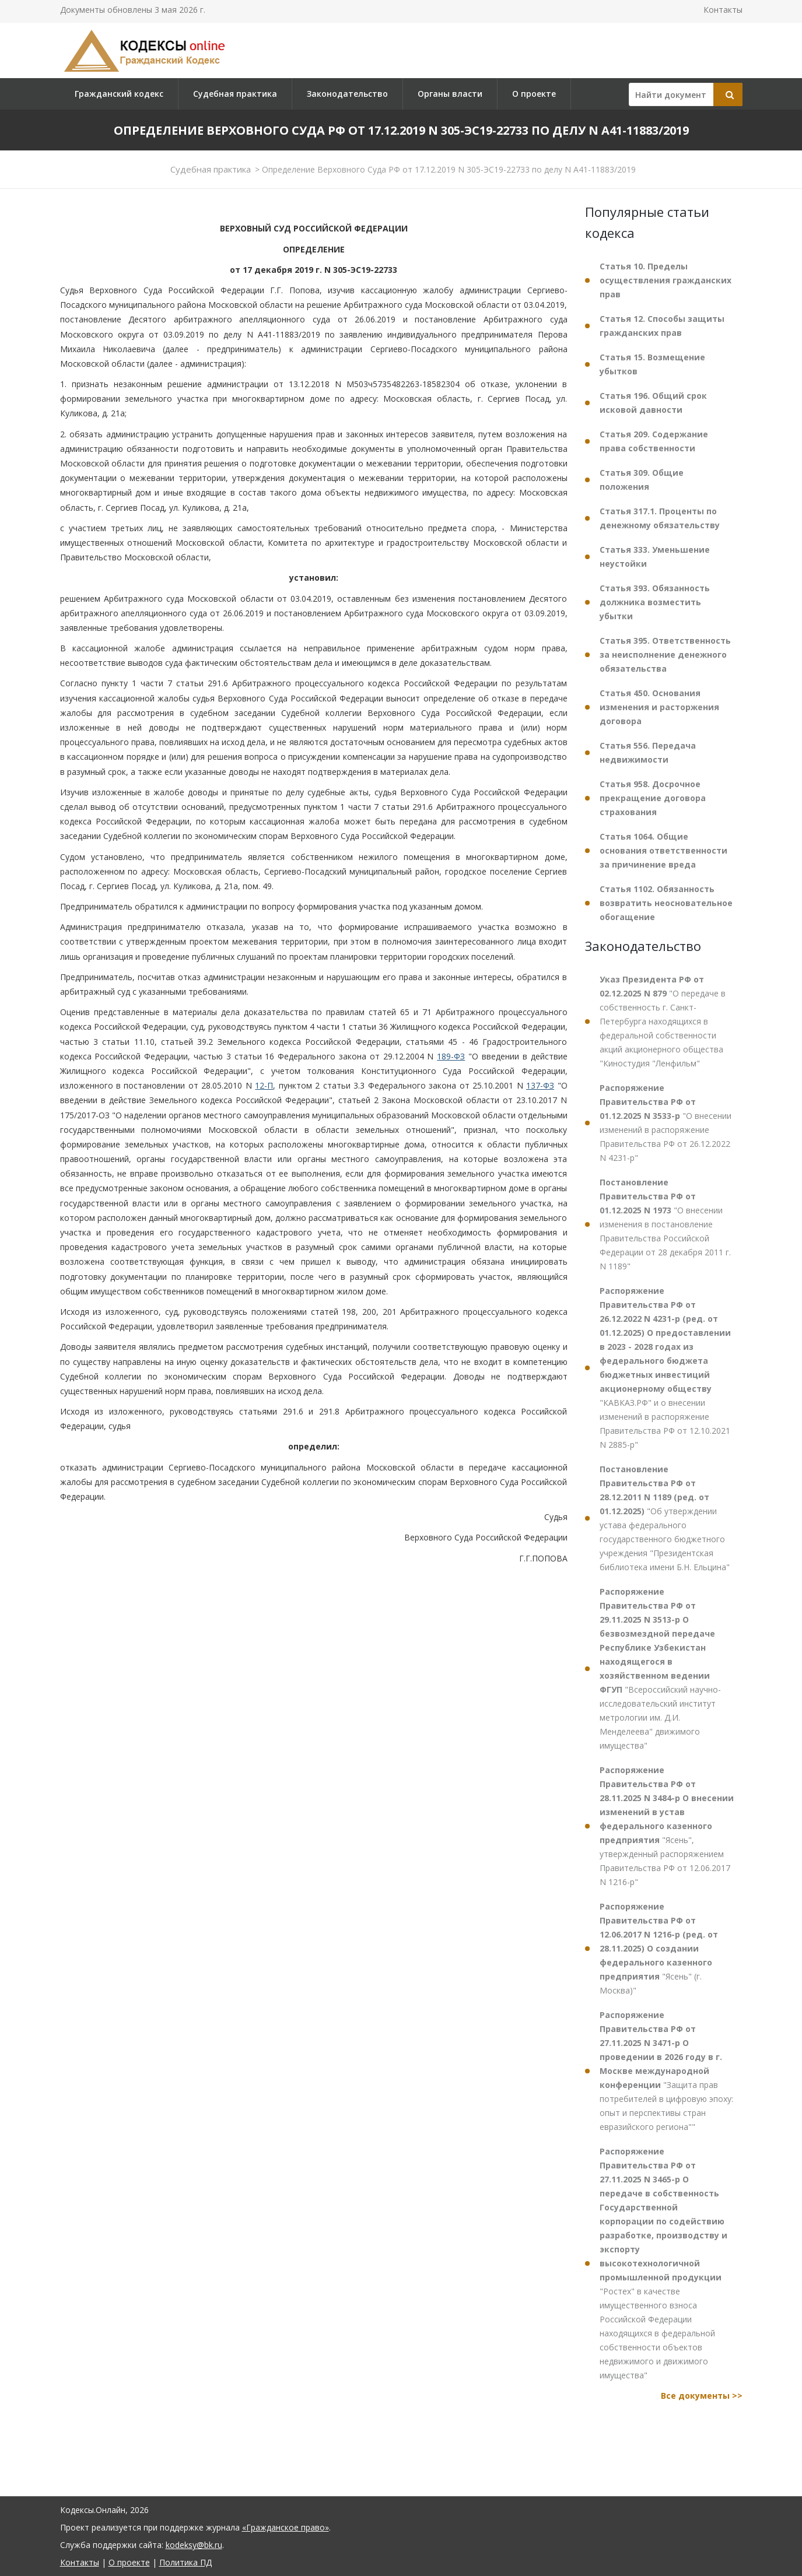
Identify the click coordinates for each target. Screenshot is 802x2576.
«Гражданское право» (285, 2527)
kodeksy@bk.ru (194, 2544)
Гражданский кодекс (119, 93)
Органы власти (450, 93)
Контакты (723, 9)
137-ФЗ (540, 1085)
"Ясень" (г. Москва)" (659, 1948)
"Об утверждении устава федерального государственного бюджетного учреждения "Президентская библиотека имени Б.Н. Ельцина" (665, 1518)
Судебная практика (235, 93)
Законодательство (347, 93)
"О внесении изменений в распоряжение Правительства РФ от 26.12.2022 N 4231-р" (665, 1122)
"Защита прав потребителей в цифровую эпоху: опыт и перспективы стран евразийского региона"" (666, 2070)
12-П (264, 1085)
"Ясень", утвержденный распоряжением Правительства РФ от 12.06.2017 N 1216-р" (667, 1825)
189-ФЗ (451, 1056)
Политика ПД (185, 2562)
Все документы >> (702, 2395)
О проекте (534, 93)
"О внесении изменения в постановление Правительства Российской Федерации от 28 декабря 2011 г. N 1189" (665, 1224)
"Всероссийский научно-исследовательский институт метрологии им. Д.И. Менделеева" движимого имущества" (660, 1668)
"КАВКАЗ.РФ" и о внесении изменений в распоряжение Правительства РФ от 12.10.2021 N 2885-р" (665, 1367)
